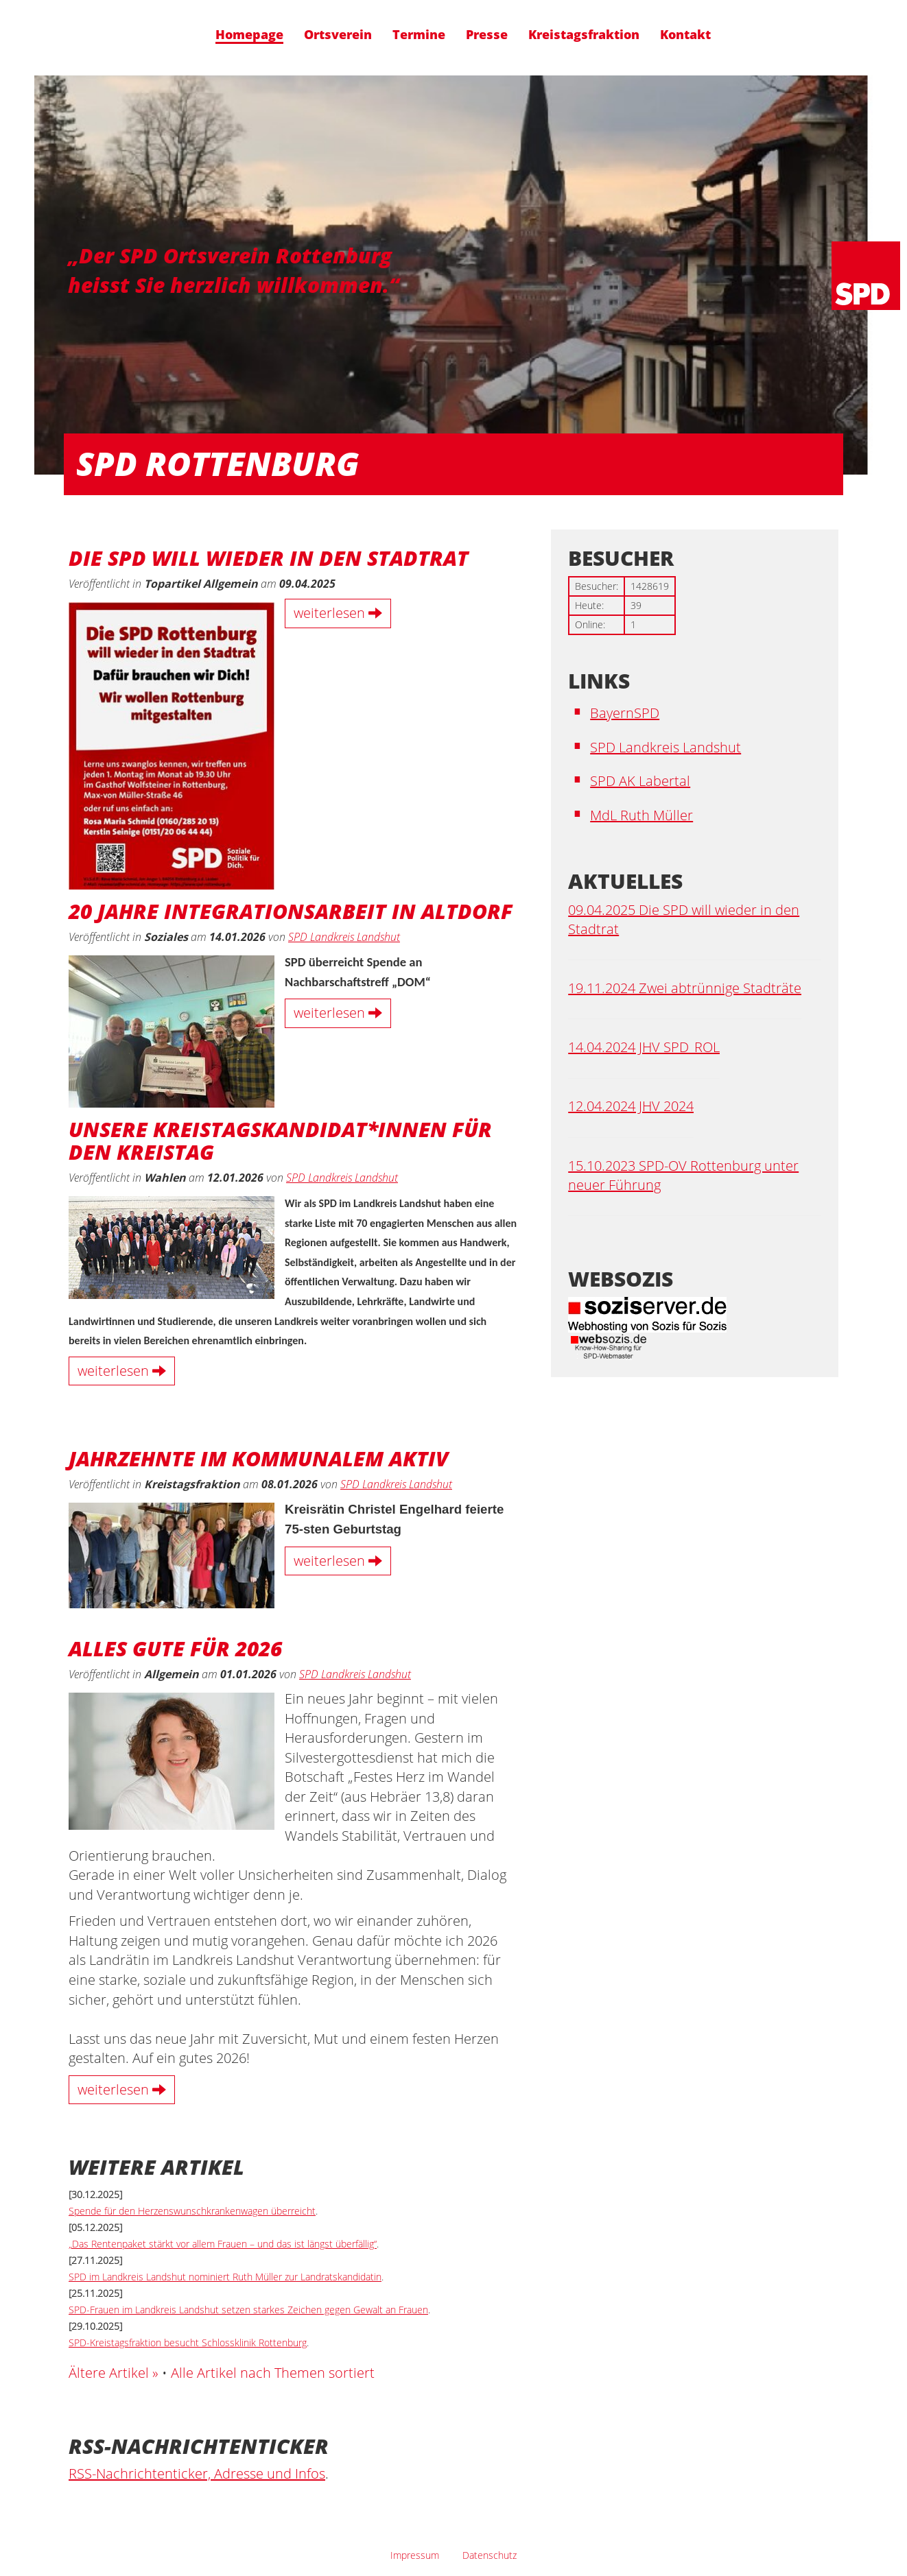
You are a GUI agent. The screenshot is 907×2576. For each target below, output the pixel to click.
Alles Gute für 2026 (175, 1647)
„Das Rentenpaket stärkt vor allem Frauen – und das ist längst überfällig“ (223, 2243)
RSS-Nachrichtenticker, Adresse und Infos (197, 2473)
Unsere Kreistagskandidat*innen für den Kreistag (280, 1139)
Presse (487, 34)
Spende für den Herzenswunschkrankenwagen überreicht (192, 2210)
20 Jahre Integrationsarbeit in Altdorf (291, 909)
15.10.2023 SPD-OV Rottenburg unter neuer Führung (683, 1175)
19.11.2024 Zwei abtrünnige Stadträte (684, 988)
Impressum (414, 2555)
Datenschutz (489, 2555)
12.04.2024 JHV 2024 (631, 1106)
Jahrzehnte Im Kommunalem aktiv (259, 1457)
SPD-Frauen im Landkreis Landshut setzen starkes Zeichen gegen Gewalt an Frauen (248, 2309)
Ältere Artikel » (113, 2372)
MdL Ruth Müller (641, 815)
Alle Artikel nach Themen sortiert (273, 2372)
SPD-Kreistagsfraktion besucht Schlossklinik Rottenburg (188, 2342)
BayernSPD (624, 713)
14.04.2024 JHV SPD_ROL (644, 1047)
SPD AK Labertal (640, 781)
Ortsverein (338, 34)
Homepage (249, 35)
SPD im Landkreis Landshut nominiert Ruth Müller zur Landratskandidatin (225, 2276)
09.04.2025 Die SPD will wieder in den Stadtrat (683, 920)
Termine (418, 34)
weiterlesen (338, 613)
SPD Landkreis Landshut (344, 936)
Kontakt (685, 34)
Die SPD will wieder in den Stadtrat (269, 556)
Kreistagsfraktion (583, 34)
